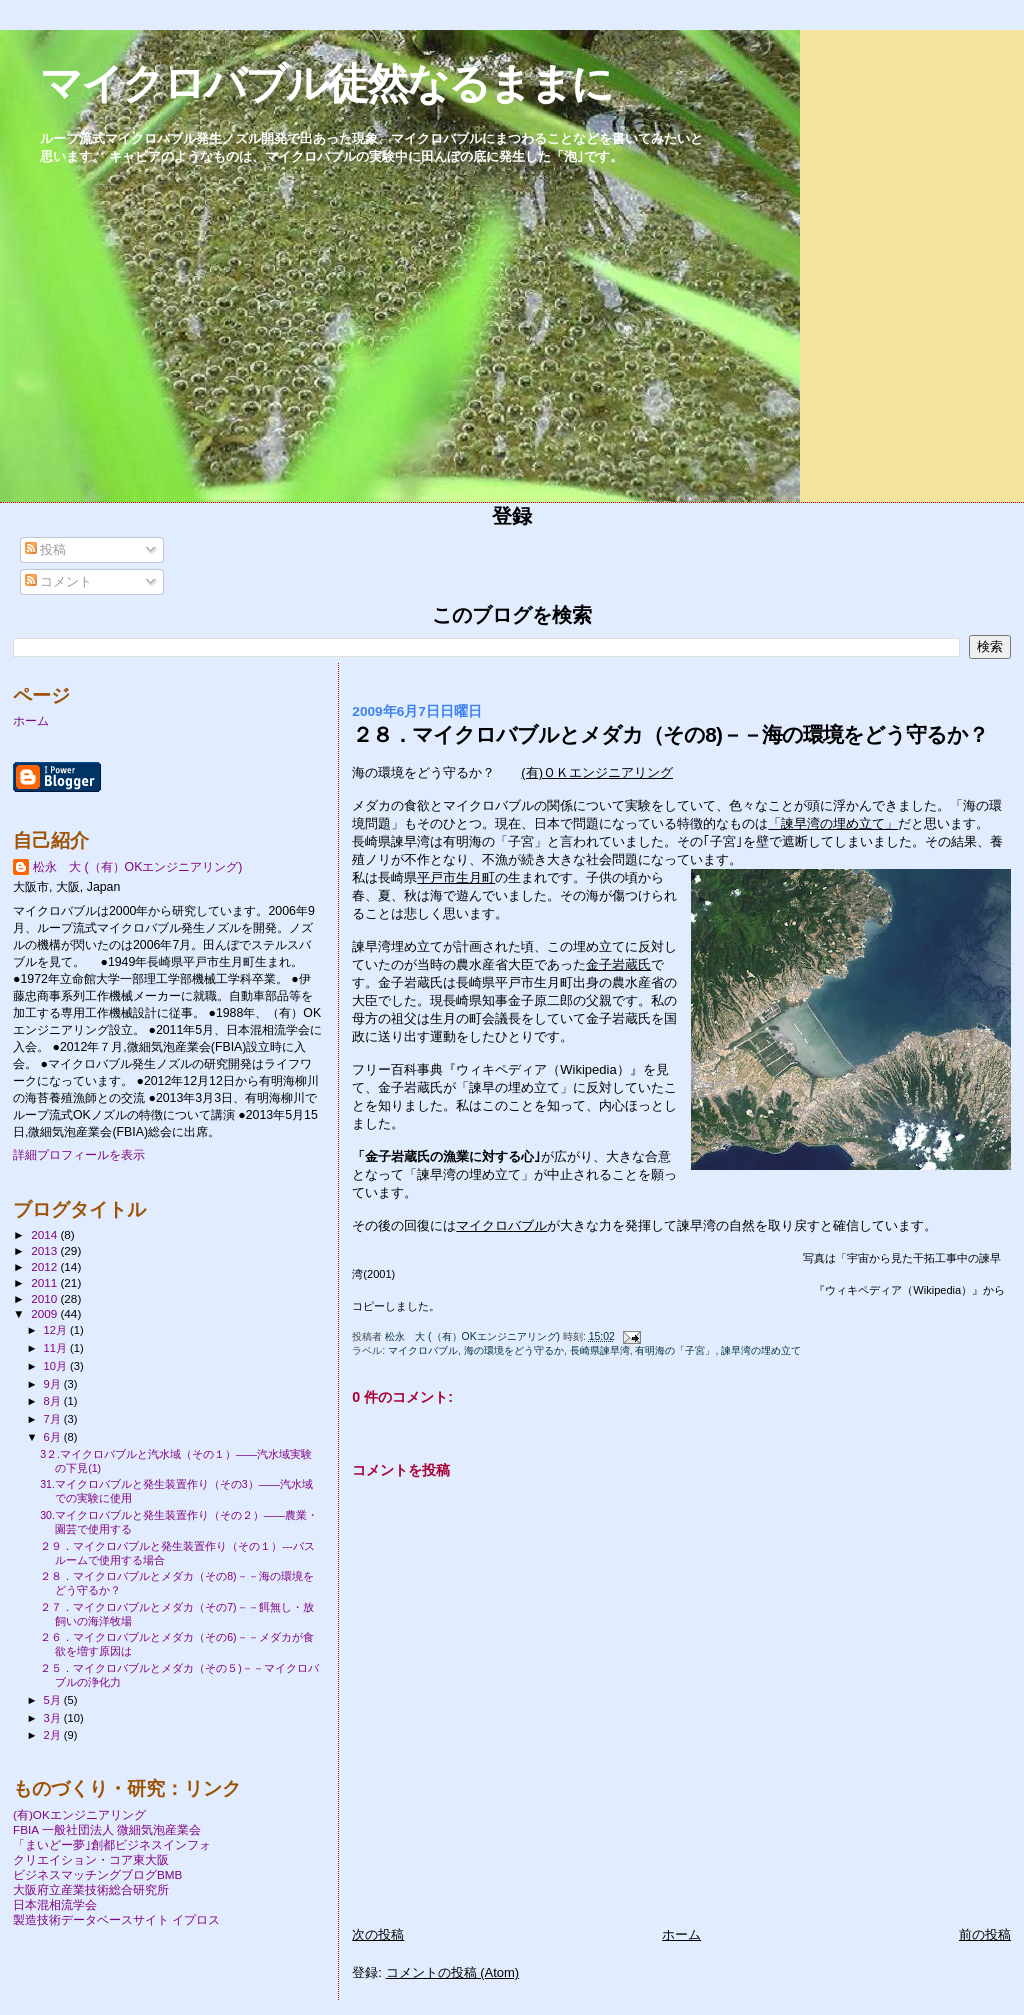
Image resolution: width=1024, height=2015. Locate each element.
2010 (45, 1298)
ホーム (681, 1934)
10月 (57, 1366)
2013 (45, 1250)
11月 (57, 1348)
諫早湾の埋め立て (761, 1350)
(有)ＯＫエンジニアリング (597, 772)
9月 (54, 1384)
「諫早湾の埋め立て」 (833, 823)
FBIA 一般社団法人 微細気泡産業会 (107, 1829)
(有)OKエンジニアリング (79, 1814)
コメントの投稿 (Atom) (453, 1972)
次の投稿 (378, 1934)
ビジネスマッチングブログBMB (97, 1874)
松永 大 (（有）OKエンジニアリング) (138, 867)
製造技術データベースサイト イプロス (116, 1919)
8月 (54, 1401)
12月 (57, 1330)
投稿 (46, 549)
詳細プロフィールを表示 (79, 1155)
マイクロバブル (501, 1225)
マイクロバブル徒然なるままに (326, 83)
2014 (45, 1234)
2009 (45, 1313)
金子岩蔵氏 (618, 964)
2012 (45, 1266)
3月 (54, 1718)
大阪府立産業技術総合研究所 (91, 1889)
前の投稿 (985, 1934)
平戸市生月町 (456, 877)
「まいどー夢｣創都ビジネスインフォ (112, 1844)
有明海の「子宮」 (675, 1350)
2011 (45, 1282)
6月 (54, 1437)
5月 (54, 1700)
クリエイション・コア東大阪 (91, 1859)
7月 (54, 1419)
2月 (54, 1735)
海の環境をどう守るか (514, 1350)
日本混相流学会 (55, 1904)
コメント (59, 581)
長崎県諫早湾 (600, 1350)
